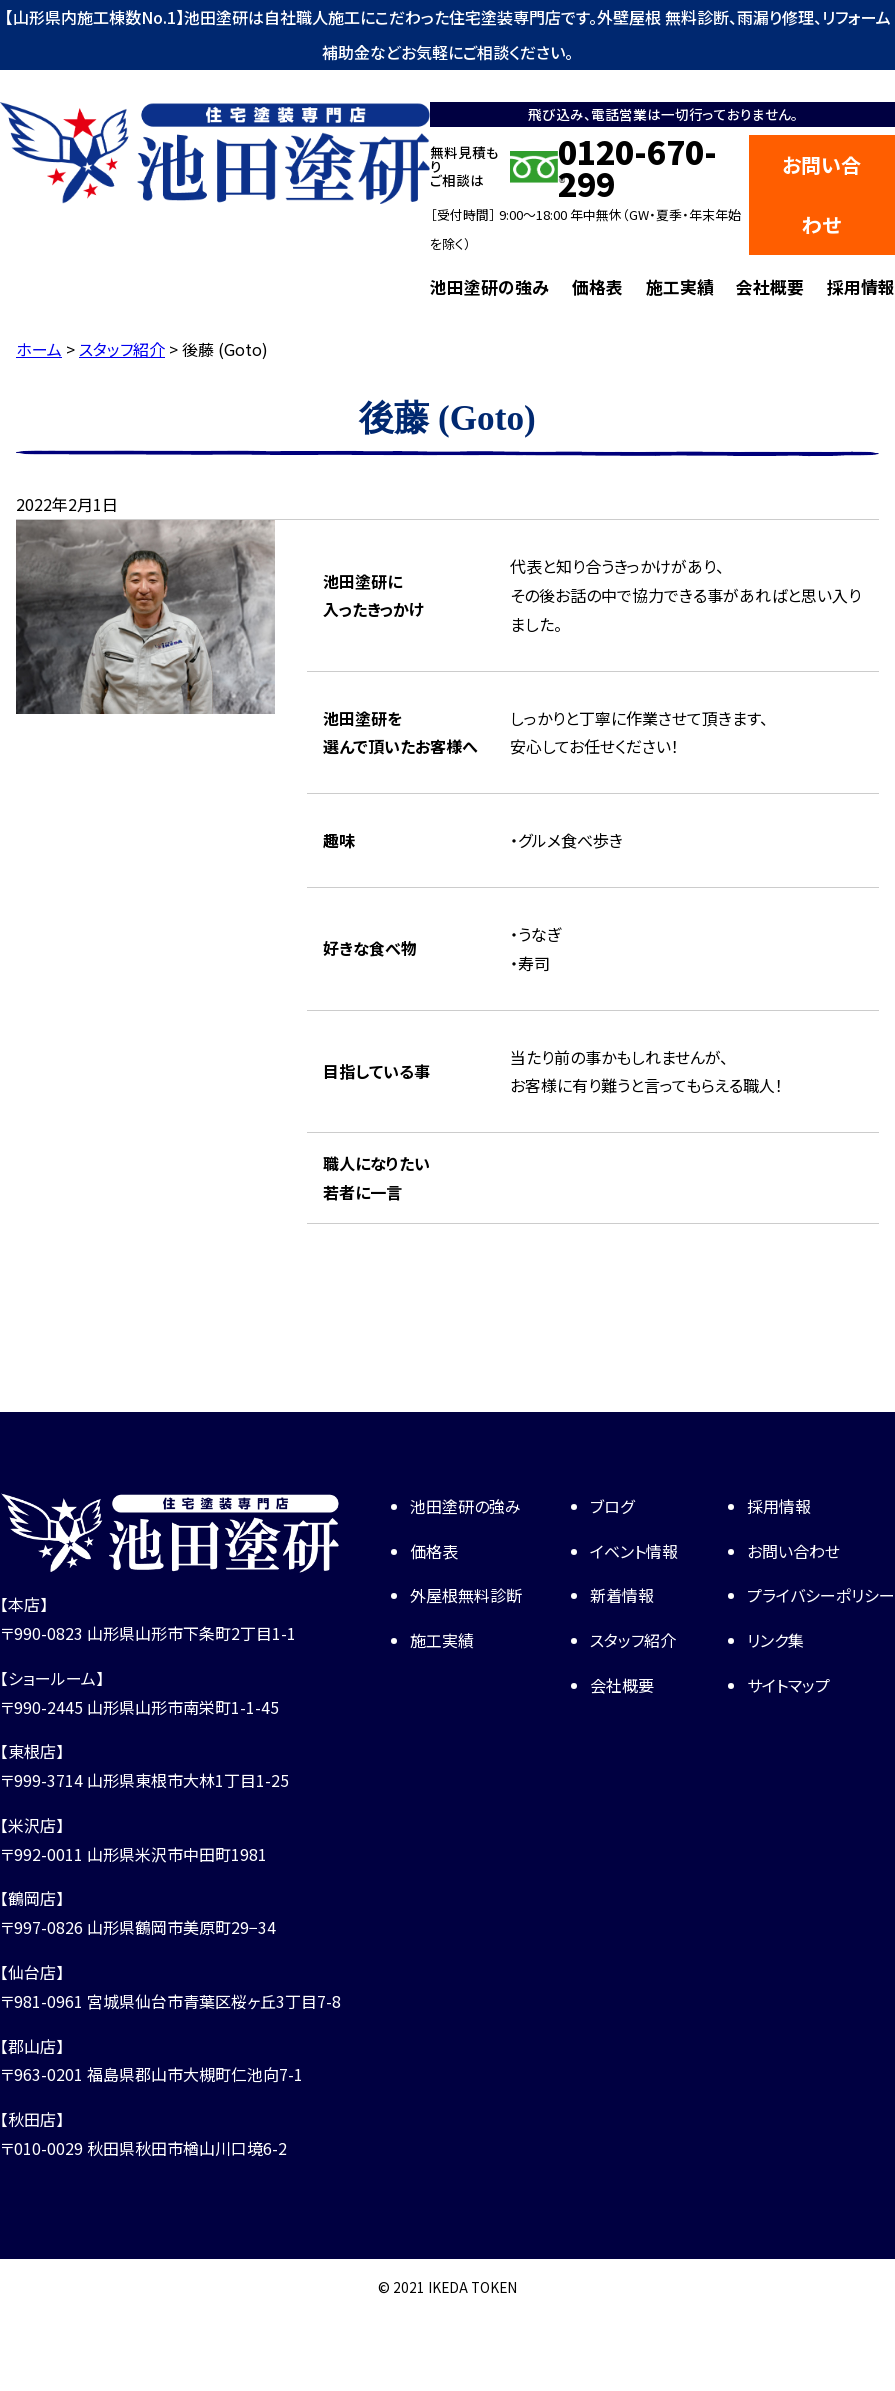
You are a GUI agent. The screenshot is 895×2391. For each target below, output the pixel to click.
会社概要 (770, 287)
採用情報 (861, 287)
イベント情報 (634, 1551)
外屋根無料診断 (466, 1595)
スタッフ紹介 (633, 1640)
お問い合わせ (821, 194)
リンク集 (775, 1640)
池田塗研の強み (489, 287)
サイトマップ (788, 1685)
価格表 (597, 287)
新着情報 (622, 1595)
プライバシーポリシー (821, 1595)
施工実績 (680, 287)
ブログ (612, 1506)
